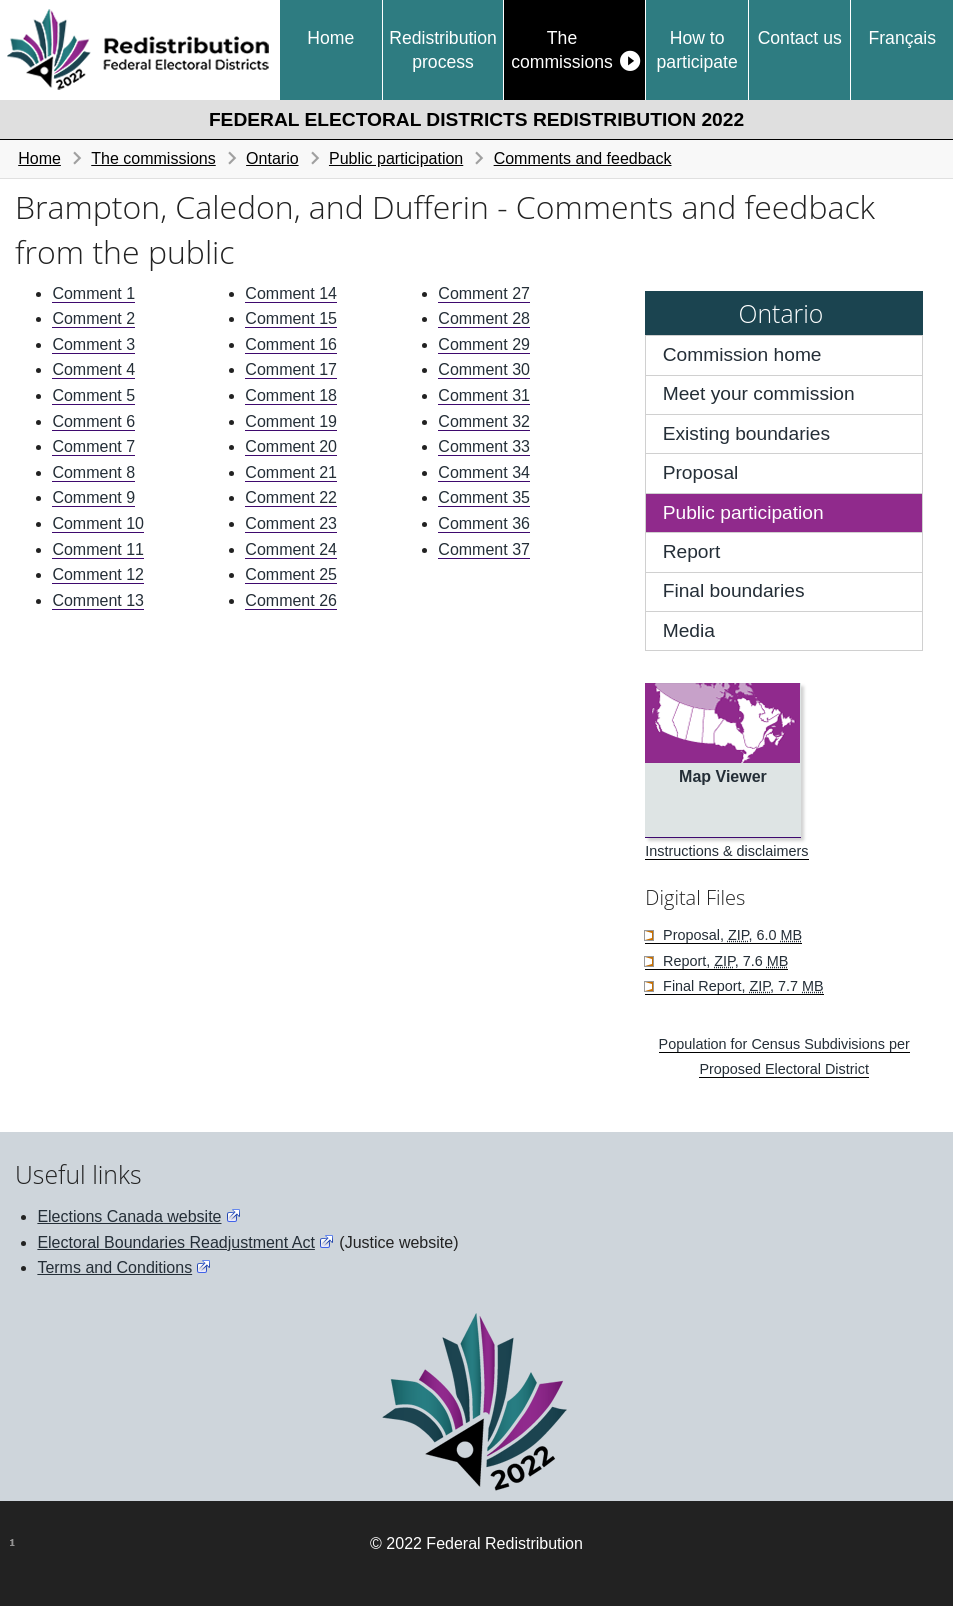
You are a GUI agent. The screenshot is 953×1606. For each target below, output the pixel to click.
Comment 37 (484, 549)
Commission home (742, 354)
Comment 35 (484, 497)
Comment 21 (291, 472)
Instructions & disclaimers (726, 851)
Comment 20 (291, 446)
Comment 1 (93, 293)
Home (330, 38)
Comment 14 (291, 293)
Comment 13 (98, 600)
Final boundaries (734, 590)
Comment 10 (98, 523)
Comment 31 (484, 395)
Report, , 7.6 (723, 961)
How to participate (697, 50)
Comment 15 (291, 318)
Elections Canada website (129, 1216)
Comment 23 (291, 523)
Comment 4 (93, 369)
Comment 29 (484, 344)
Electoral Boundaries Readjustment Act (175, 1242)
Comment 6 (93, 421)
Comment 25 (291, 574)
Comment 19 (291, 421)
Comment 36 (484, 523)
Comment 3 (93, 344)
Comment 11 (98, 549)
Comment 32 (484, 421)
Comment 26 (291, 600)
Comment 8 (93, 472)
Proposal (701, 472)
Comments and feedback (583, 158)
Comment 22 (291, 497)
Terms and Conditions (114, 1267)
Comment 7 (93, 446)
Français (901, 38)
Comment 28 (484, 318)
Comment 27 (484, 293)
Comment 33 (484, 446)
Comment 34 (484, 472)
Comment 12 (98, 574)
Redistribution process (443, 50)
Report (692, 551)
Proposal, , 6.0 (730, 935)
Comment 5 (93, 395)
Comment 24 (291, 549)
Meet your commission (759, 393)
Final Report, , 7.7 (741, 986)
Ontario (272, 158)
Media (689, 630)
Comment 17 (291, 369)
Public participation (396, 158)
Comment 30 (484, 369)
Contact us (800, 38)
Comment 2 (93, 318)
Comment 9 (93, 497)
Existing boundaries (746, 433)
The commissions (562, 50)
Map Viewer (723, 776)
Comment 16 (291, 344)
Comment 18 (291, 395)
